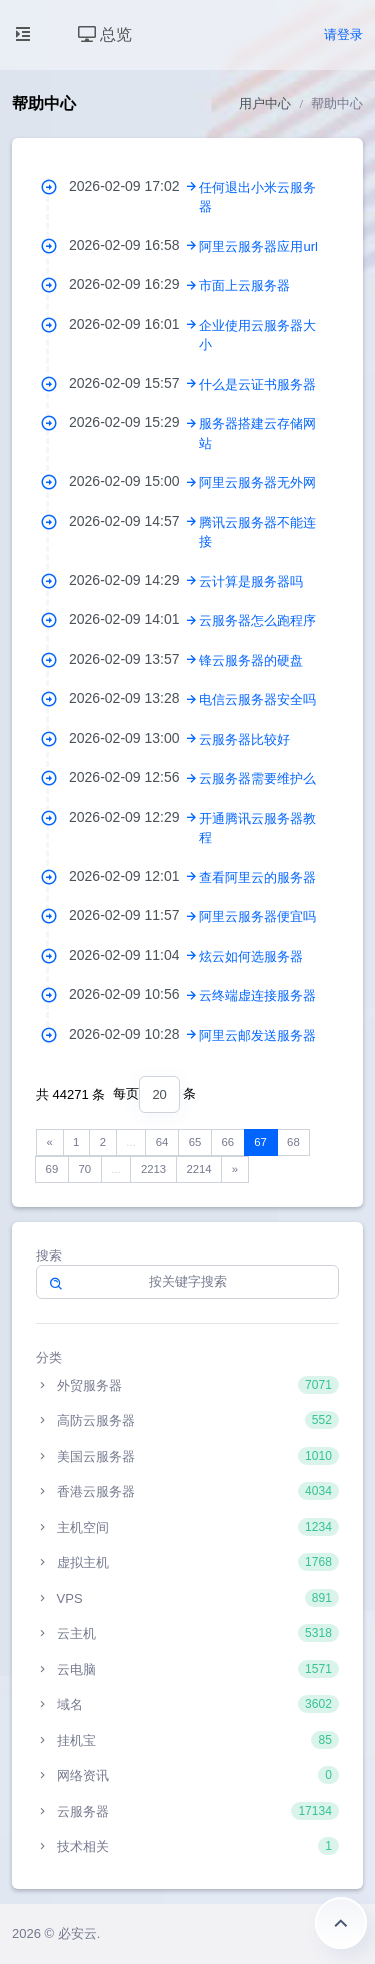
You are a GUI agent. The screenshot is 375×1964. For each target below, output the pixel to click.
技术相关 (187, 1846)
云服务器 (187, 1811)
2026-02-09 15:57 (134, 383)
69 (52, 1169)
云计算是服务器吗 (251, 581)
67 (260, 1142)
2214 (198, 1169)
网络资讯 (187, 1775)
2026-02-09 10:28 (134, 1034)
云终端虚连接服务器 (257, 995)
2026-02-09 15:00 (134, 481)
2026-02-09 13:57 (134, 659)
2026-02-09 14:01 (134, 619)
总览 (105, 34)
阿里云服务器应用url (258, 246)
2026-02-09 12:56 (134, 777)
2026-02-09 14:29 (134, 580)
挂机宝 (187, 1740)
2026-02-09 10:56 (134, 994)
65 (195, 1142)
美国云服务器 (187, 1456)
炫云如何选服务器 (251, 956)
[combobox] (159, 1094)
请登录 (343, 34)
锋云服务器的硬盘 (251, 660)
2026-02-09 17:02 (134, 186)
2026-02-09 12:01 (134, 876)
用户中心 (265, 103)
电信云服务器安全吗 (257, 699)
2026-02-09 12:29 (134, 817)
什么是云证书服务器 (257, 384)
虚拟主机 (187, 1562)
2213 (153, 1169)
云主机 (187, 1633)
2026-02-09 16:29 (134, 284)
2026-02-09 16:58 (134, 245)
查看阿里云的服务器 (257, 877)
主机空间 (187, 1527)
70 (84, 1169)
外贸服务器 (187, 1385)
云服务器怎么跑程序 (257, 620)
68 (293, 1142)
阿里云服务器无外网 (257, 482)
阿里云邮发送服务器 (257, 1035)
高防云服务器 (187, 1420)
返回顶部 (341, 1923)
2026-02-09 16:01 (134, 324)
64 (162, 1142)
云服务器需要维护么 (257, 778)
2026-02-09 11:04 (134, 955)
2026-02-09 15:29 (134, 422)
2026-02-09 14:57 (134, 521)
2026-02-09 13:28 (134, 698)
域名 (187, 1704)
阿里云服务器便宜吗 (257, 916)
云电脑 (187, 1669)
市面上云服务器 (244, 285)
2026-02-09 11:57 (134, 915)
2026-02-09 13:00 (134, 738)
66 (227, 1142)
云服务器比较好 (244, 739)
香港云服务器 (187, 1491)
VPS (187, 1598)
